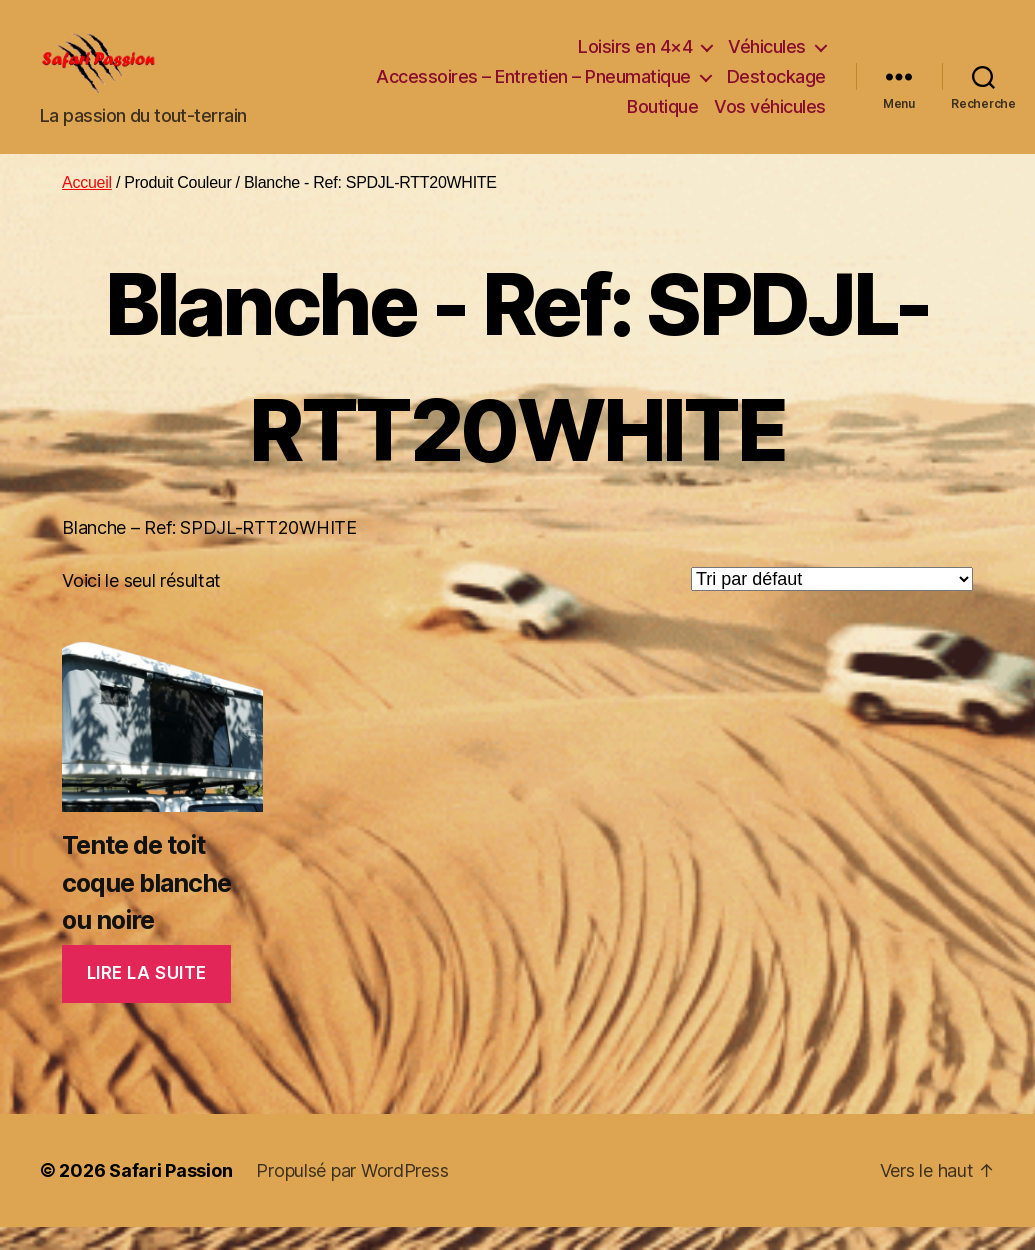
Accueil (87, 206)
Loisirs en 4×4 (635, 58)
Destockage (776, 88)
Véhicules (767, 58)
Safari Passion (170, 1193)
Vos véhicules (770, 117)
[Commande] (832, 602)
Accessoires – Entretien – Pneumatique (533, 88)
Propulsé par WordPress (352, 1193)
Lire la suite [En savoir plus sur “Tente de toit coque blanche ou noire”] (147, 997)
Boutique (662, 117)
